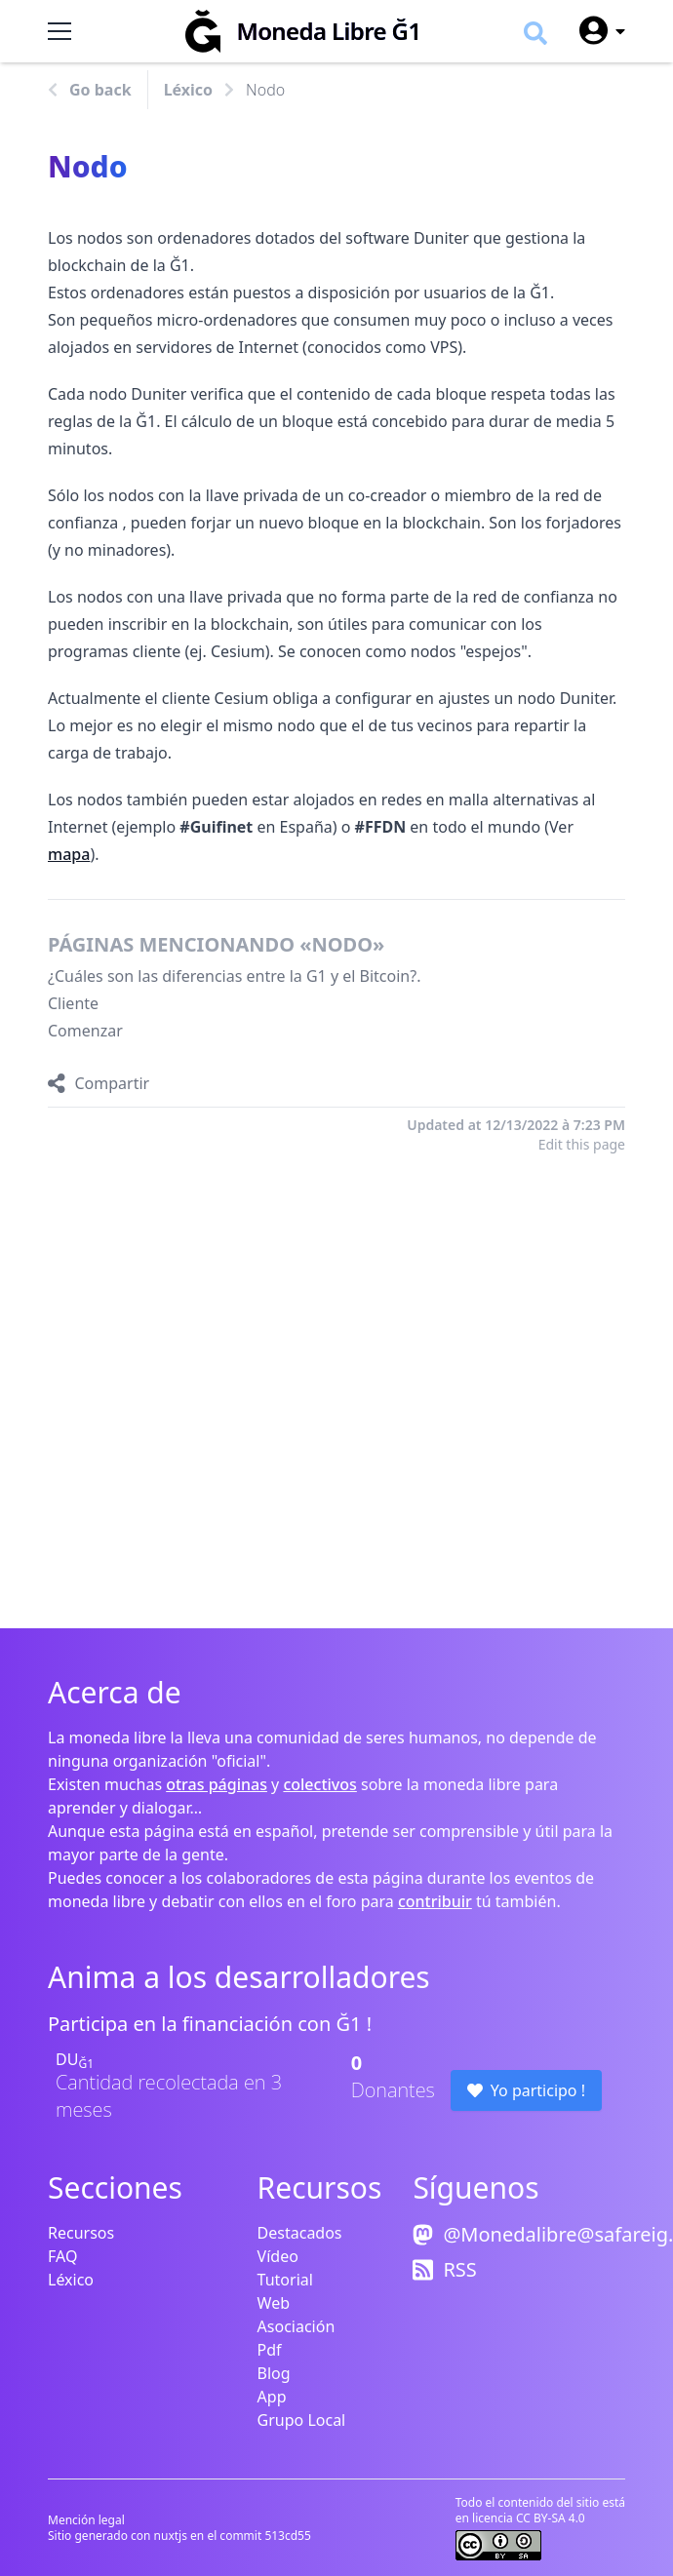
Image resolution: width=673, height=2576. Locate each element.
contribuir (435, 1901)
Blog (274, 2373)
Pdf (269, 2350)
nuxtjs (172, 2535)
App (272, 2396)
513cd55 (287, 2535)
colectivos (319, 1784)
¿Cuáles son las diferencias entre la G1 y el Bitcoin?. (234, 976)
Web (273, 2303)
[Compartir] (98, 1083)
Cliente (73, 1003)
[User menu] (594, 31)
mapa (69, 854)
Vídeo (277, 2256)
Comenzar (85, 1030)
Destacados (299, 2233)
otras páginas (216, 1784)
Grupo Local (301, 2420)
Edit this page (581, 1144)
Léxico (188, 89)
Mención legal (86, 2520)
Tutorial (285, 2279)
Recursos (81, 2233)
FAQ (62, 2256)
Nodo (265, 89)
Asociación (296, 2326)
